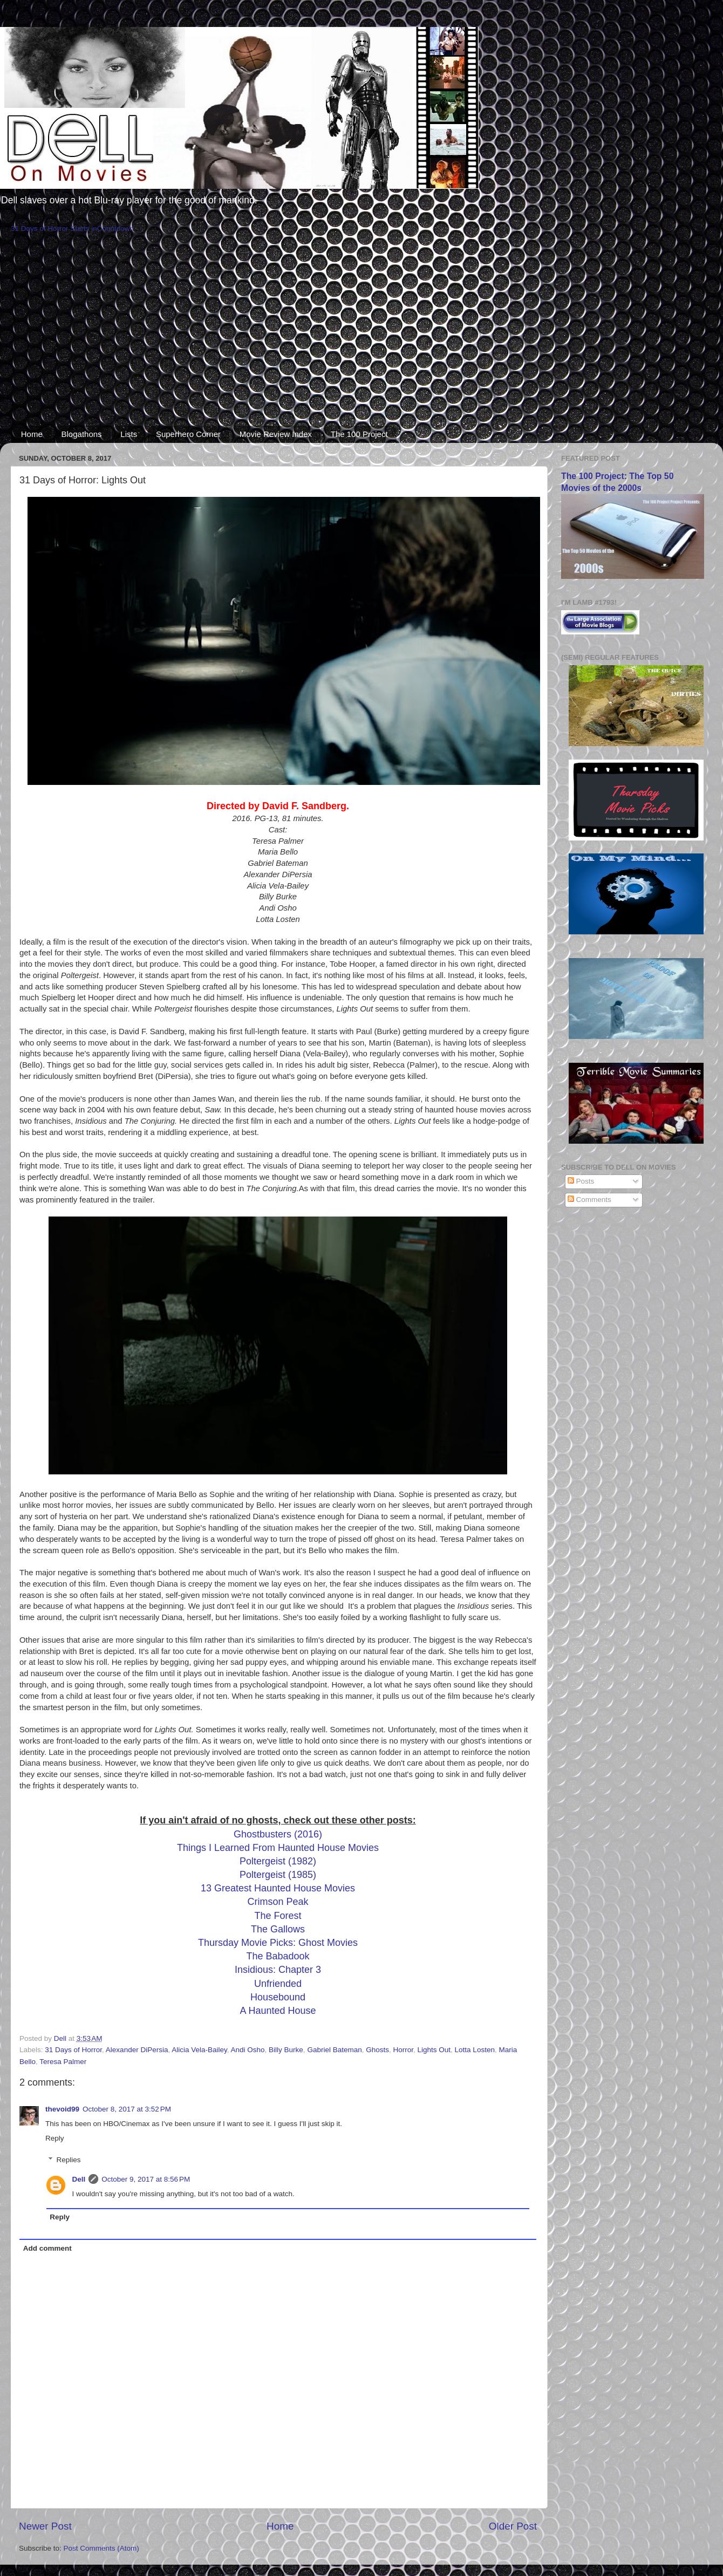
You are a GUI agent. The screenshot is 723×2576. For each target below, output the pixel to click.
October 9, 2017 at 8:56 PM (145, 2179)
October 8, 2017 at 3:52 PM (127, 2109)
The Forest (277, 1915)
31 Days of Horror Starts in (54, 228)
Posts (581, 1181)
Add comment (47, 2248)
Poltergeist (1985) (278, 1874)
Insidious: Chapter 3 (278, 1969)
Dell (79, 2179)
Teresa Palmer (62, 2062)
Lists (128, 434)
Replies (69, 2160)
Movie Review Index (276, 434)
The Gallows (278, 1929)
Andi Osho (248, 2050)
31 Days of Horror (73, 2050)
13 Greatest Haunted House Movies (278, 1888)
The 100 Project (359, 434)
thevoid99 (62, 2109)
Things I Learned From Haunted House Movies (278, 1847)
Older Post (513, 2526)
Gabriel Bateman (334, 2050)
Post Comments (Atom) (101, 2548)
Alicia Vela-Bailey (199, 2050)
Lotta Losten (475, 2050)
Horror (403, 2050)
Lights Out (434, 2050)
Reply (54, 2138)
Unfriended (278, 1983)
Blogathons (82, 434)
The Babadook (277, 1956)
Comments (589, 1199)
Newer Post (45, 2526)
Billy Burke (286, 2050)
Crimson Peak (277, 1901)
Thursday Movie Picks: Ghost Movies (278, 1942)
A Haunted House (278, 2010)
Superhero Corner (188, 434)
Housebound (277, 1997)
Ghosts (377, 2050)
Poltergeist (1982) (278, 1861)
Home (32, 434)
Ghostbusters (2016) (278, 1834)
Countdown (115, 228)
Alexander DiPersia (137, 2050)
